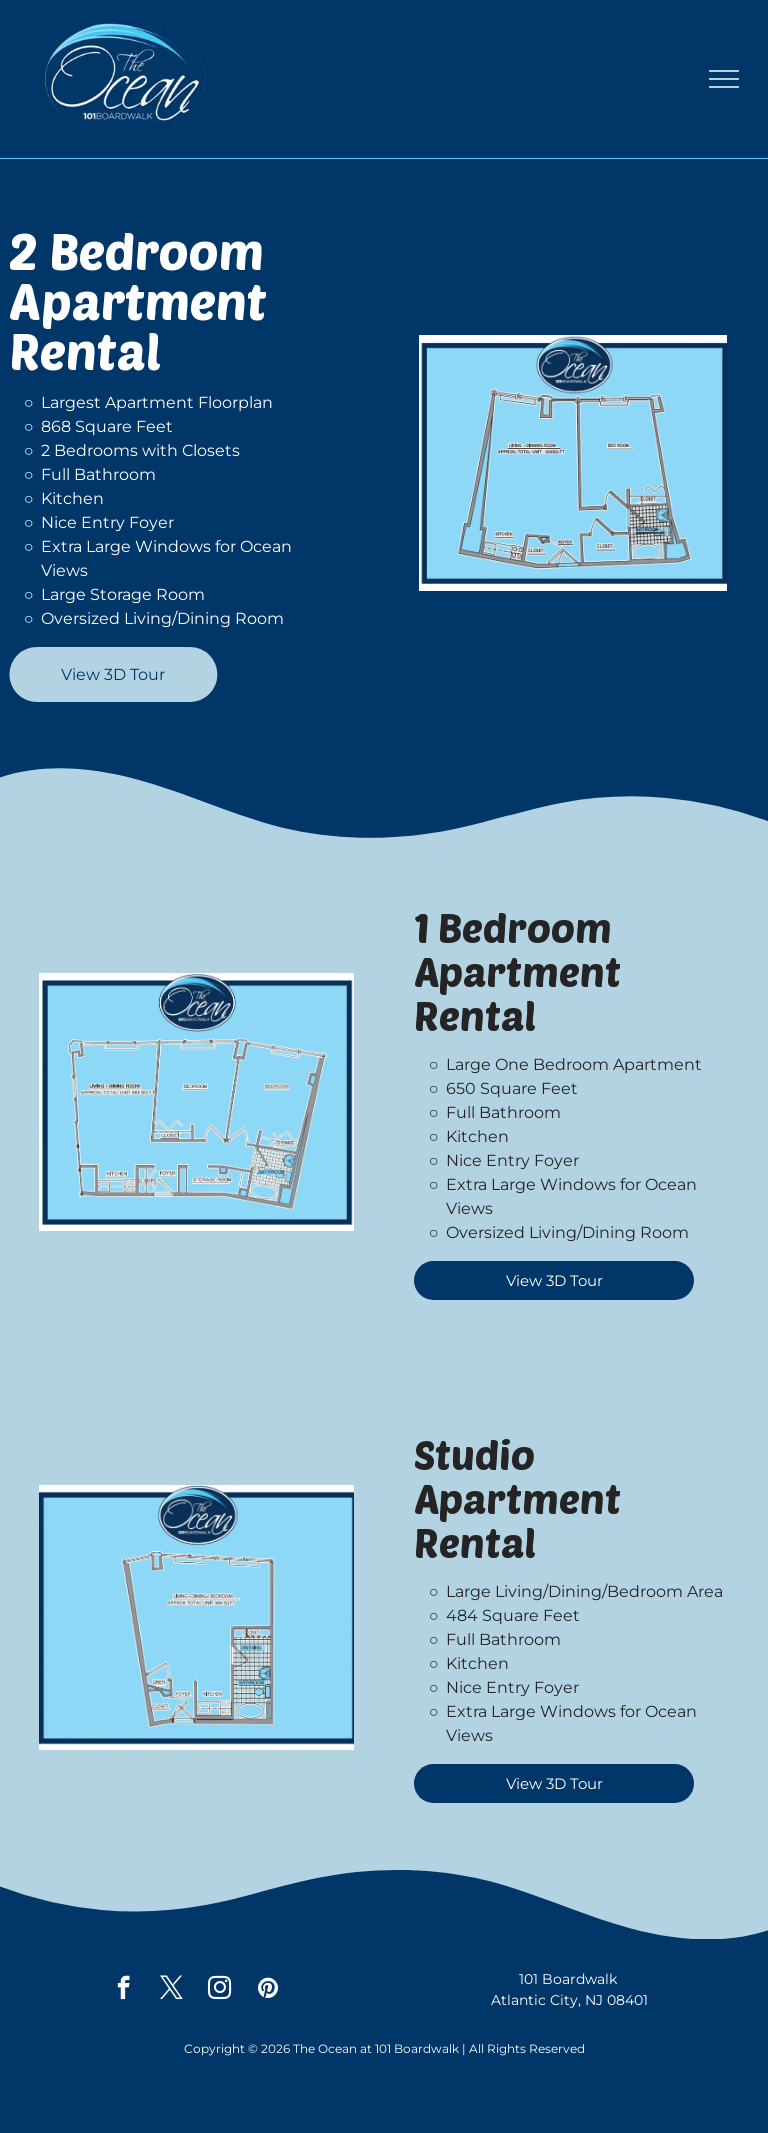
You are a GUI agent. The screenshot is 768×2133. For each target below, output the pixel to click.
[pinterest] (267, 1990)
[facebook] (123, 1990)
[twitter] (171, 1990)
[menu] (724, 79)
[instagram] (219, 1990)
